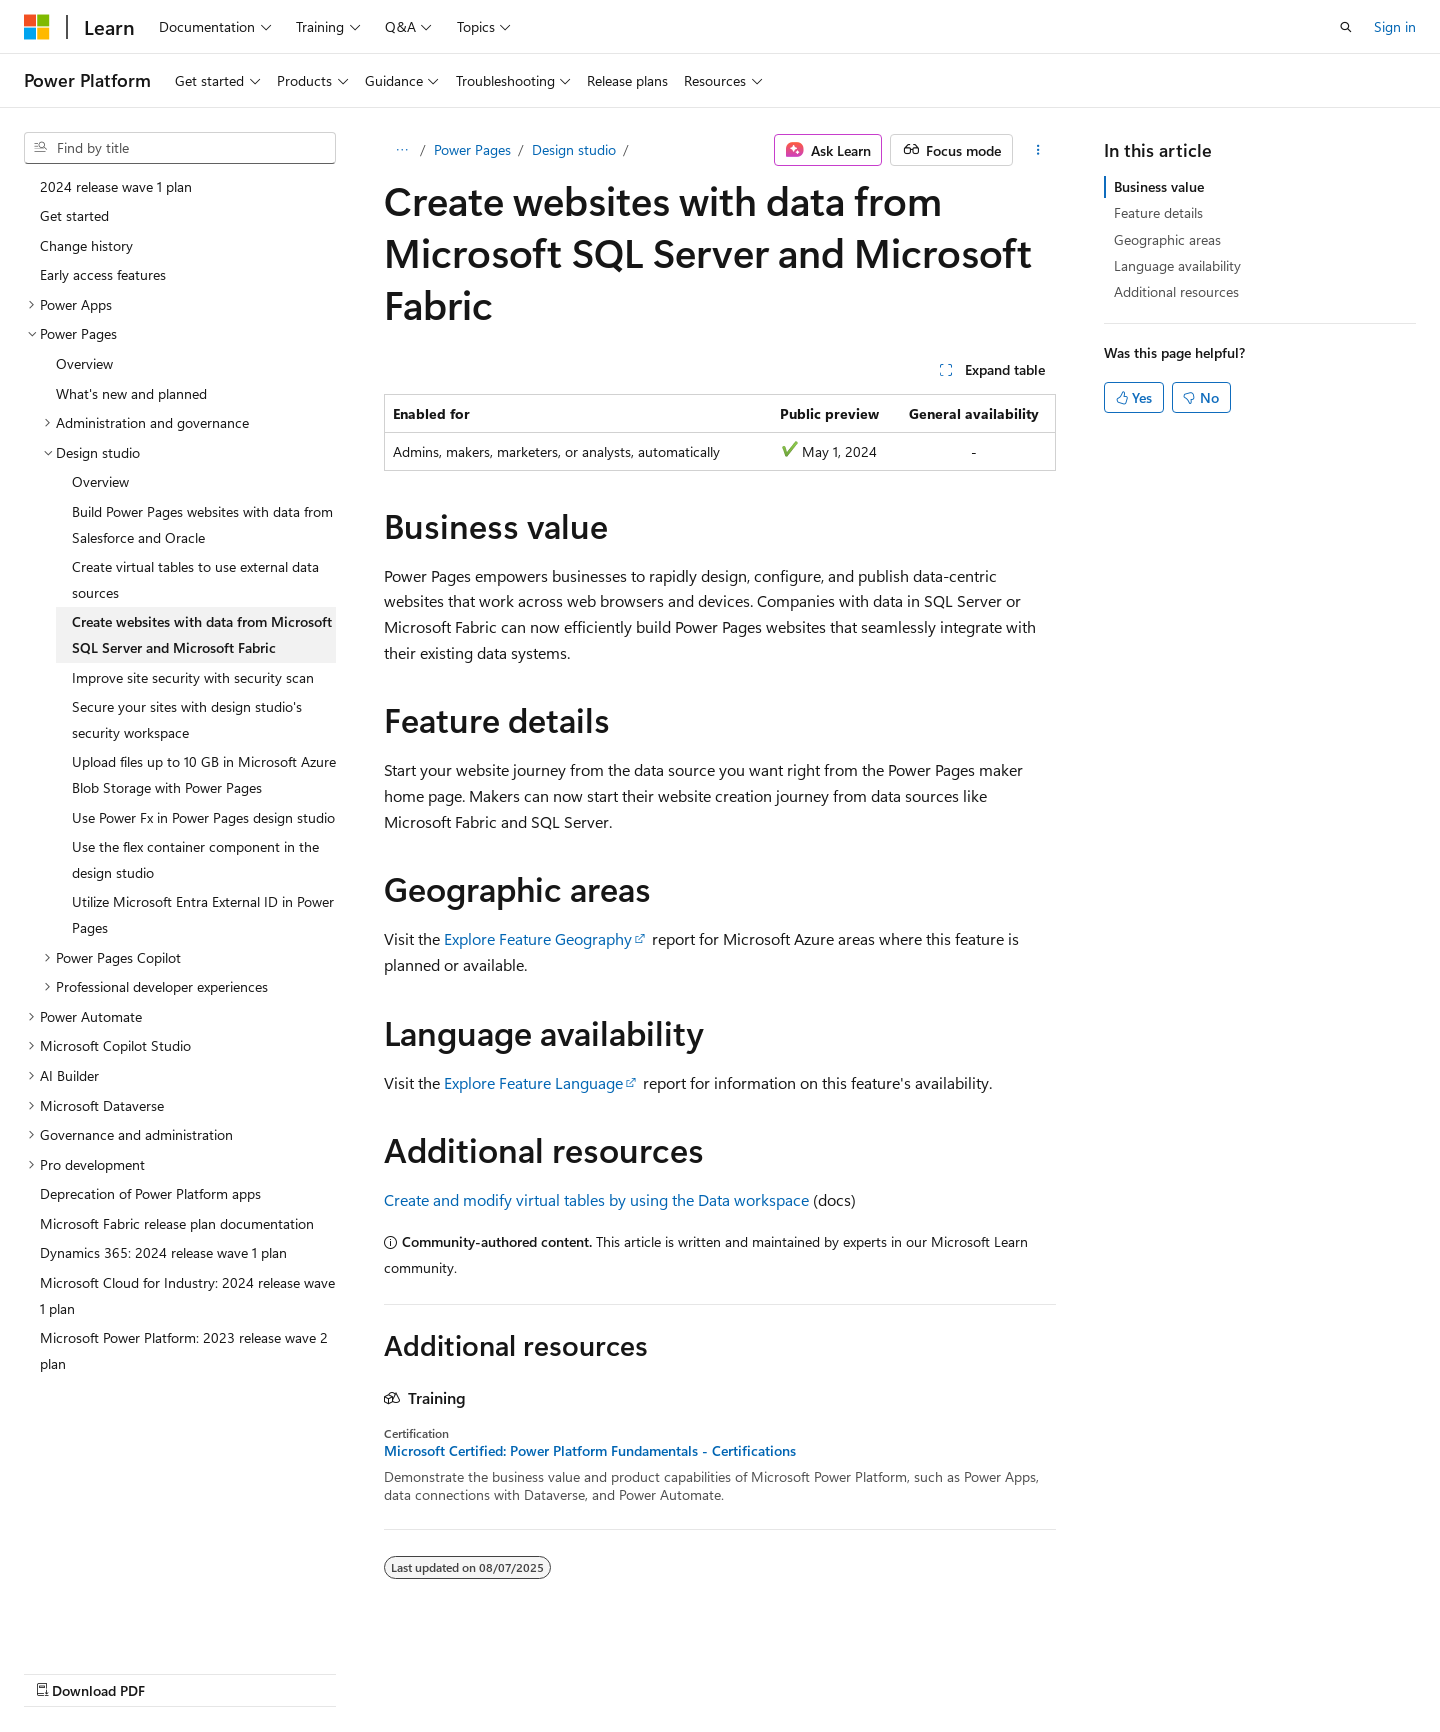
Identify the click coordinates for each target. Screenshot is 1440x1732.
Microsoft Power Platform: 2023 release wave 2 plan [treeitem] (184, 1350)
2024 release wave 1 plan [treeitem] (116, 186)
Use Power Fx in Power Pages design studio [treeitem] (203, 817)
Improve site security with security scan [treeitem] (193, 677)
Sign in (1395, 26)
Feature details (1158, 212)
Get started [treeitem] (74, 215)
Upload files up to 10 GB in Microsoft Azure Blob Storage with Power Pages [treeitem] (204, 774)
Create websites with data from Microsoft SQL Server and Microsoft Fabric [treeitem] (202, 634)
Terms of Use (1133, 1669)
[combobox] (180, 148)
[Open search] (1346, 27)
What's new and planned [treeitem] (131, 393)
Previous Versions (778, 1669)
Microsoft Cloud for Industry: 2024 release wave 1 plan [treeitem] (187, 1295)
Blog (869, 1669)
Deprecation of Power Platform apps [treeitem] (150, 1193)
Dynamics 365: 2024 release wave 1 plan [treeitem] (163, 1252)
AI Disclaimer (661, 1669)
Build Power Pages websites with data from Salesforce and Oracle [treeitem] (202, 524)
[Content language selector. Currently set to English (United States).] (115, 1669)
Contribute (954, 1669)
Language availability (1177, 265)
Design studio (574, 149)
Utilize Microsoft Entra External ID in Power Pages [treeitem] (203, 914)
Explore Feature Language (533, 1082)
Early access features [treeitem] (103, 274)
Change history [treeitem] (86, 245)
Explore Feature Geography (538, 938)
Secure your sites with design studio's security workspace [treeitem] (187, 719)
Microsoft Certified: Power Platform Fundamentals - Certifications (590, 1451)
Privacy (1033, 1669)
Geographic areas (1167, 239)
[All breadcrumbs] (401, 150)
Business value (1159, 186)
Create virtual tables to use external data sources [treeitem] (195, 579)
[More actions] (1038, 150)
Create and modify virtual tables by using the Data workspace (596, 1199)
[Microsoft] (37, 27)
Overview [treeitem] (84, 363)
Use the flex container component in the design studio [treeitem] (195, 859)
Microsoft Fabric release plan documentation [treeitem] (177, 1223)
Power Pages (472, 149)
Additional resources (1176, 291)
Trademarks (1232, 1669)
